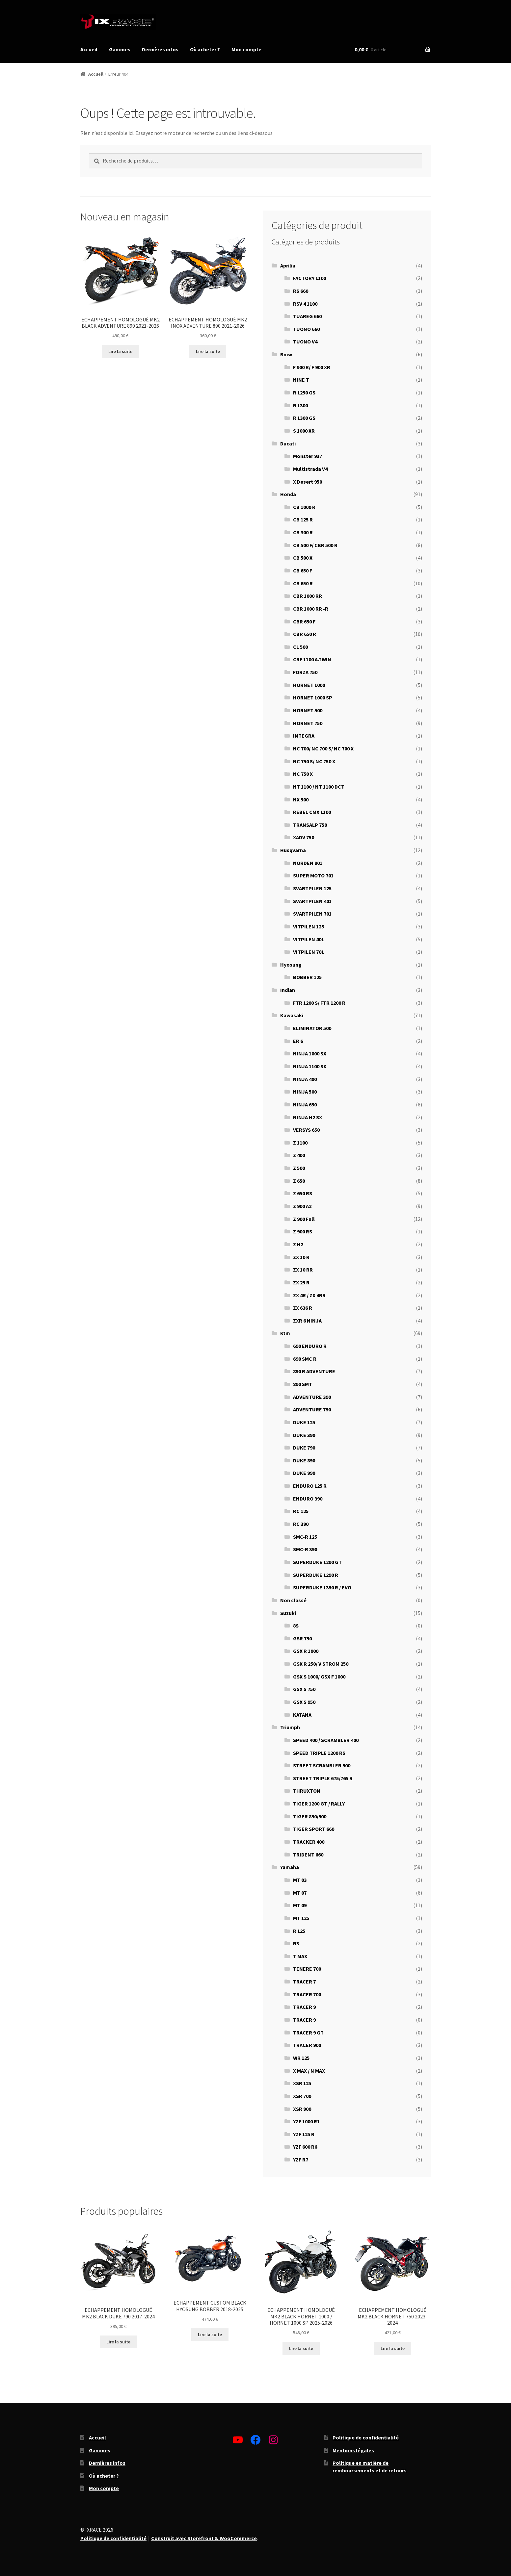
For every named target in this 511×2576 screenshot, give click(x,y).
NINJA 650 (305, 1104)
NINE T (301, 379)
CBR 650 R (304, 634)
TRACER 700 (307, 1994)
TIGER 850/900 (309, 1816)
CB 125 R (303, 519)
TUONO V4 (305, 341)
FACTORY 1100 (309, 278)
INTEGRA (303, 735)
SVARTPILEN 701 (312, 913)
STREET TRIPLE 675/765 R (323, 1778)
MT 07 (300, 1892)
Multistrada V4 (310, 469)
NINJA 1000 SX (309, 1053)
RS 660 (300, 291)
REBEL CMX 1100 (312, 812)
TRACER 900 (307, 2045)
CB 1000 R (304, 507)
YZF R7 (300, 2159)
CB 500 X (302, 557)
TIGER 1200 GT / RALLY (319, 1803)
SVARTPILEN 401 (312, 901)
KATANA (302, 1714)
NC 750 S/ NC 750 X (314, 761)
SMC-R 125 (305, 1536)
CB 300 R (303, 532)
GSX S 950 (304, 1702)
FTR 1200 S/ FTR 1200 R (319, 1002)
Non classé (293, 1600)
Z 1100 (300, 1142)
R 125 (299, 1931)
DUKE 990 (304, 1473)
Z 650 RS (302, 1193)
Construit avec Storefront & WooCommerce (204, 2538)
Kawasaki (291, 1015)
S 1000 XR (304, 430)
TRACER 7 (304, 1981)
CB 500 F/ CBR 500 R (315, 545)
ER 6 (298, 1041)
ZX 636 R (302, 1307)
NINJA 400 (305, 1079)
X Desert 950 (307, 481)
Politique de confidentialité (366, 2437)
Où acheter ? (205, 49)
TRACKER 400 (308, 1841)
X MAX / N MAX (309, 2070)
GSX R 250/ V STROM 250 (320, 1663)
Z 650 (299, 1180)
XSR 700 (302, 2096)
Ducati (288, 443)
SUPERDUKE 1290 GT (317, 1562)
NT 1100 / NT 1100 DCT (318, 786)
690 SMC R (304, 1358)
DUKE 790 (304, 1447)
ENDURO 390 (307, 1498)
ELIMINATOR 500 (312, 1028)
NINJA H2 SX (307, 1117)
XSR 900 (302, 2109)
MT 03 (300, 1880)
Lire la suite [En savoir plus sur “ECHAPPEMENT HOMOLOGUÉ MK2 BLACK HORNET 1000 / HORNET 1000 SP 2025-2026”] (301, 2348)
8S (296, 1625)
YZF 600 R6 (305, 2146)
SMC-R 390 (305, 1549)
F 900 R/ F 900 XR (311, 367)
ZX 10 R (301, 1257)
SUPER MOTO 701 (313, 875)
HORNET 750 (307, 723)
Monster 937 (307, 456)
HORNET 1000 (309, 685)
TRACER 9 (304, 2007)
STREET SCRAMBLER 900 (321, 1765)
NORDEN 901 (307, 863)
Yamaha (289, 1867)
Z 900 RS (302, 1231)
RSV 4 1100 (305, 303)
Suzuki (288, 1613)
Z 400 (299, 1155)
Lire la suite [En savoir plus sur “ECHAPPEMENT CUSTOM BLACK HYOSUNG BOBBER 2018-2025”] (210, 2334)
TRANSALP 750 (310, 824)
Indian (287, 990)
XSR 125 (302, 2083)
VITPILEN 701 (308, 951)
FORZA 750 (305, 672)
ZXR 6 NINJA (307, 1320)
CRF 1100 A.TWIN (312, 659)
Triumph (290, 1727)
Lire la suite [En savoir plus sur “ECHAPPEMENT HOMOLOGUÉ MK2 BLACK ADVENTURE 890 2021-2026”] (120, 351)
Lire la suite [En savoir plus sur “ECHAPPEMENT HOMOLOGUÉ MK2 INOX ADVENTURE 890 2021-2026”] (208, 351)
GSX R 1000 (305, 1651)
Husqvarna (293, 850)
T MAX (300, 1956)
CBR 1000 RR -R (310, 608)
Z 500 (299, 1168)
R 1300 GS (304, 418)
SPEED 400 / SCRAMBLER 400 (326, 1740)
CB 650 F (302, 570)
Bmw (286, 354)
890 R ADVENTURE (314, 1371)
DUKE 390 (304, 1435)
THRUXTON (306, 1790)
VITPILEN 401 (308, 939)
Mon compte (246, 49)
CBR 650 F (304, 621)
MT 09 (300, 1905)
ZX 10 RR (303, 1269)
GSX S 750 (304, 1689)
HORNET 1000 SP (312, 697)
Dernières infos (160, 49)
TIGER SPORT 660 (313, 1829)
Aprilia (287, 265)
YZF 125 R (303, 2134)
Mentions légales (353, 2450)
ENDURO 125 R (310, 1485)
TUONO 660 (306, 329)
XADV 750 (303, 837)
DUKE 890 (304, 1460)
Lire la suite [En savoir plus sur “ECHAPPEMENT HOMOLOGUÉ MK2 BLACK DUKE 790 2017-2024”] (118, 2342)
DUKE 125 (304, 1422)
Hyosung (291, 964)
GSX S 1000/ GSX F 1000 (319, 1676)
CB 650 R (303, 583)
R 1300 (300, 405)
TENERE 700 (307, 1968)
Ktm (285, 1333)
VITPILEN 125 (308, 926)
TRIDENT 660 (308, 1854)
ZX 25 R (301, 1282)
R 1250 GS (304, 392)
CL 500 (300, 647)
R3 (296, 1943)
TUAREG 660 (307, 316)
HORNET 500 (307, 710)
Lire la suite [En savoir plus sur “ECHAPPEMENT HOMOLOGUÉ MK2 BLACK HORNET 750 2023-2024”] (393, 2348)
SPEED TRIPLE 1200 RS (319, 1753)
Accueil (88, 49)
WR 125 (301, 2058)
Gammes (119, 49)
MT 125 (301, 1918)
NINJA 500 (305, 1091)
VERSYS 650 (306, 1129)
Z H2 (298, 1244)
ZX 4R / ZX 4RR (309, 1295)
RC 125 (301, 1511)
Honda (288, 494)
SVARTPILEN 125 (312, 888)
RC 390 (301, 1524)
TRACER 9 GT (308, 2032)
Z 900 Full (304, 1219)
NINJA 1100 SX (309, 1066)
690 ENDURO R (310, 1346)
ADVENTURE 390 (312, 1397)
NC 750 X (303, 773)
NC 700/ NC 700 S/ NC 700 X (323, 748)
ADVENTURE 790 (312, 1409)
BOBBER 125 (307, 977)
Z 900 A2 (302, 1206)
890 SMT (302, 1384)
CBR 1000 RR (307, 596)
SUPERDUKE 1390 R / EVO (322, 1587)
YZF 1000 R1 (306, 2121)
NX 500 (301, 799)
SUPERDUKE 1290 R (315, 1575)
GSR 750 (302, 1638)
